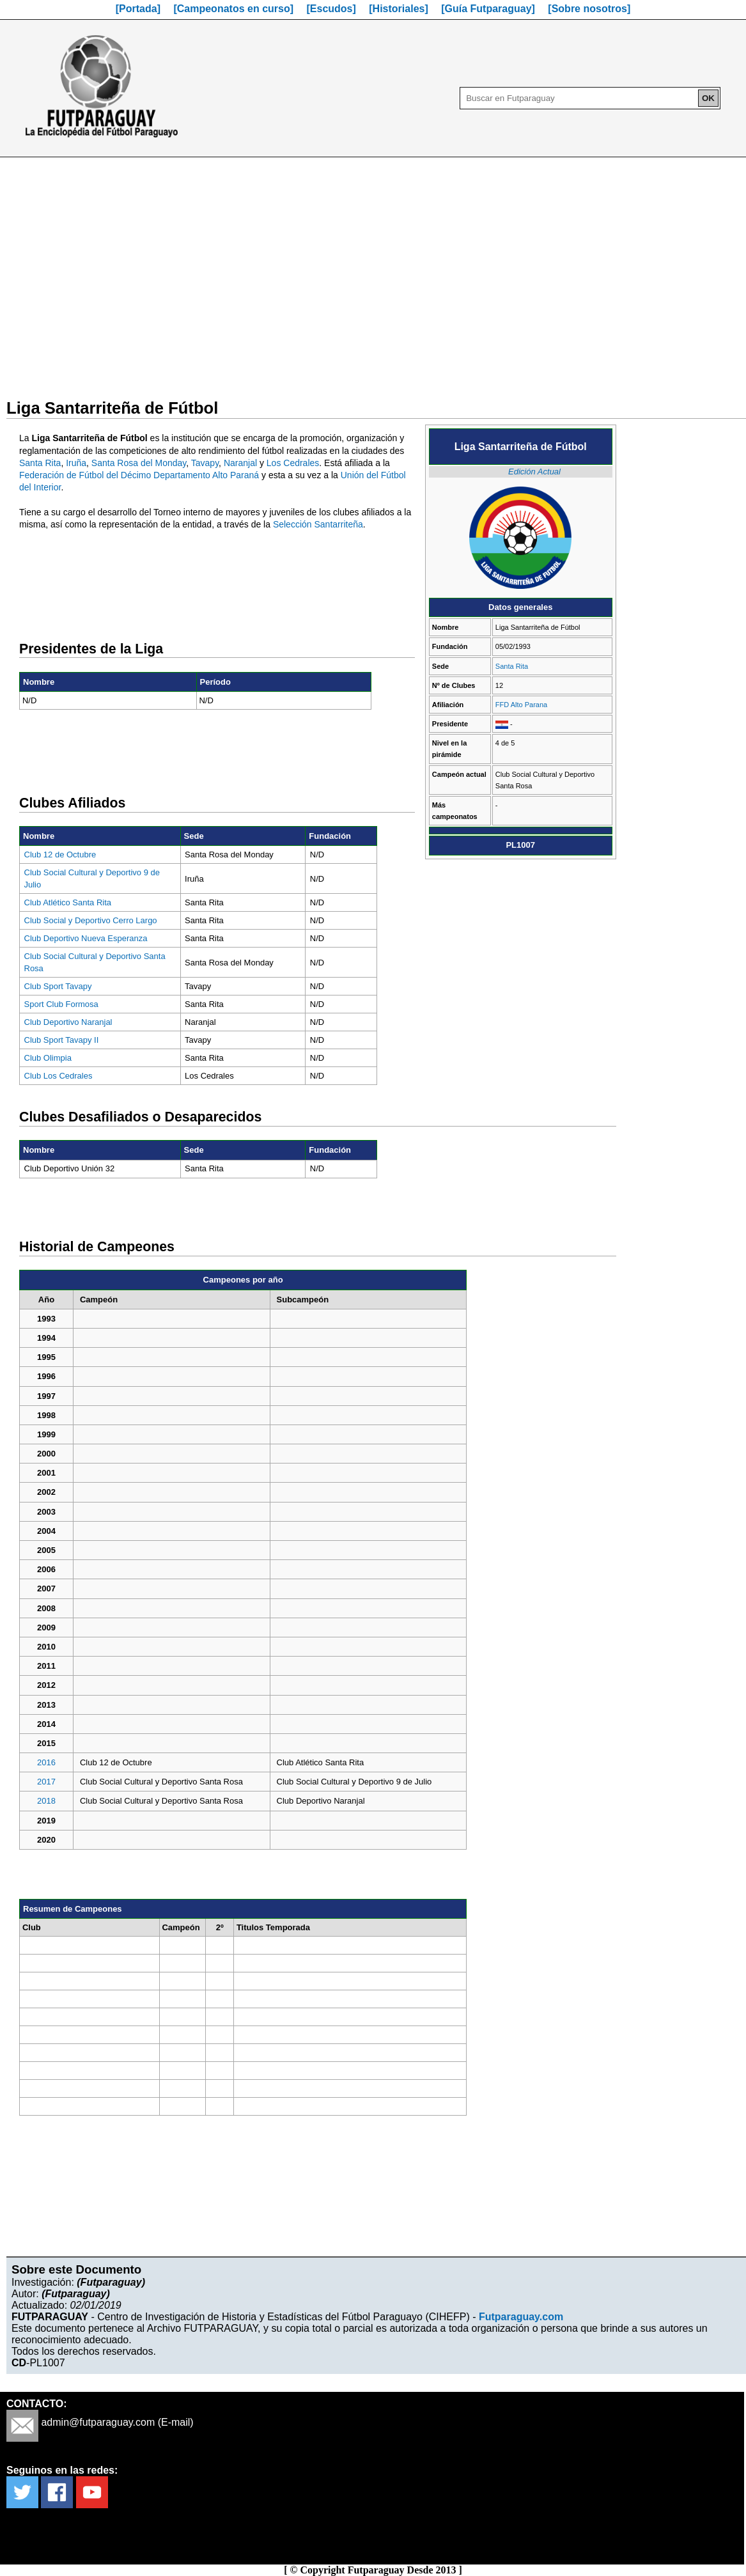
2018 (46, 1801)
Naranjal (240, 463)
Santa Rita (511, 666)
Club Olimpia (48, 1058)
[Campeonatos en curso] (233, 8)
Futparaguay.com (521, 2316)
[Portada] (138, 8)
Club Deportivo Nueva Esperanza (86, 938)
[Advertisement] (373, 269)
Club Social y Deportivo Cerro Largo (90, 920)
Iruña (76, 463)
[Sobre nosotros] (589, 8)
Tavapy (205, 463)
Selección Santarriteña (318, 524)
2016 (46, 1762)
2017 (46, 1781)
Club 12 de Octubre (60, 854)
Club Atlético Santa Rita (68, 902)
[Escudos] (330, 8)
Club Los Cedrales (58, 1076)
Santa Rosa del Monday (138, 463)
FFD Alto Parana (521, 704)
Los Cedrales (293, 463)
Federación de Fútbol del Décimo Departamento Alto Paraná (139, 475)
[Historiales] (398, 8)
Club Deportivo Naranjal (68, 1022)
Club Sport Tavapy (58, 986)
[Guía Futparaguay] (488, 8)
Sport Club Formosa (61, 1004)
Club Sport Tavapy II (61, 1040)
